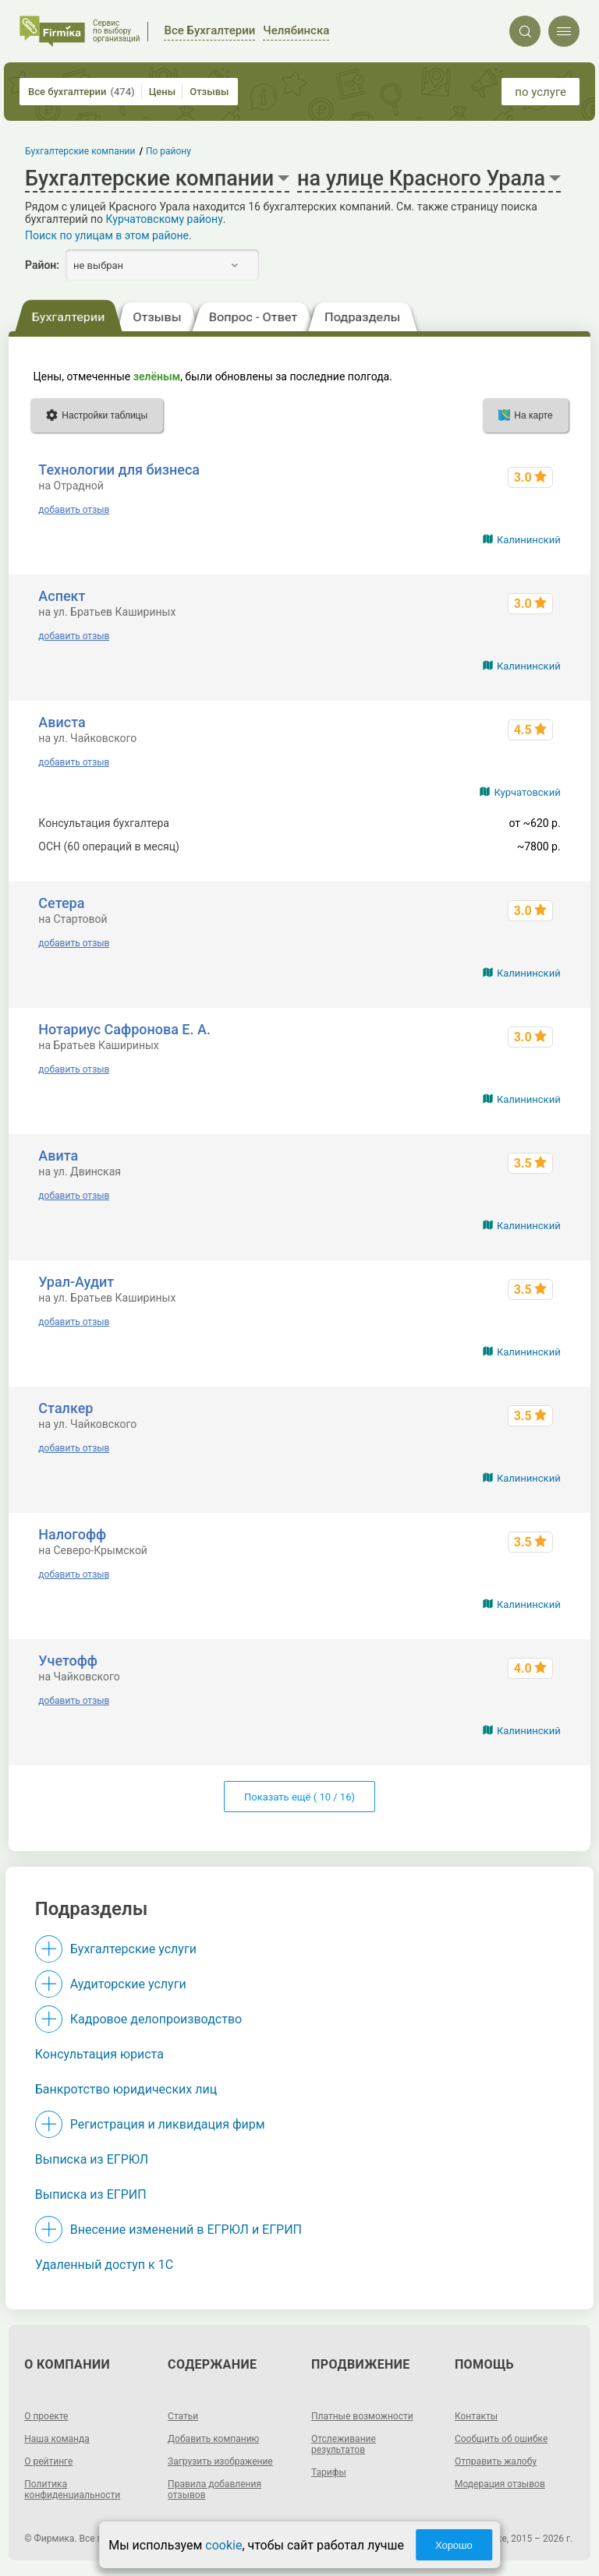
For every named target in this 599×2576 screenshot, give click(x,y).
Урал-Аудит (76, 1282)
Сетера (61, 903)
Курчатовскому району (164, 219)
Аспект (61, 596)
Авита (58, 1155)
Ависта (61, 722)
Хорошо (454, 2545)
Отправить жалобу (496, 2461)
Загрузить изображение (220, 2461)
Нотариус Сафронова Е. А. (124, 1029)
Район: (42, 265)
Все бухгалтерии (81, 91)
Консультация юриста (99, 2054)
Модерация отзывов (500, 2484)
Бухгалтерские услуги (133, 1949)
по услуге (540, 92)
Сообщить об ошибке (501, 2438)
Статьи (183, 2416)
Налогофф (72, 1534)
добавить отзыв (73, 509)
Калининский (529, 540)
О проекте (46, 2416)
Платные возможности (362, 2416)
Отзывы (209, 91)
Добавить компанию (213, 2438)
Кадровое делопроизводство (156, 2019)
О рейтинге (48, 2461)
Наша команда (57, 2438)
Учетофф (67, 1660)
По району (168, 151)
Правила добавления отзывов (214, 2489)
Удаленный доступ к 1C (104, 2264)
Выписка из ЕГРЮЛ (91, 2159)
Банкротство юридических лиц (126, 2089)
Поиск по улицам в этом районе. (108, 235)
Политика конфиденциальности (72, 2489)
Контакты (476, 2416)
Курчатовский (527, 792)
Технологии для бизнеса (119, 469)
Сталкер (65, 1408)
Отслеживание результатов (343, 2444)
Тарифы (328, 2472)
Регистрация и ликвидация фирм (167, 2124)
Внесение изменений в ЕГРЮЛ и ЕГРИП (186, 2229)
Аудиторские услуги (128, 1984)
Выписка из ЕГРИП (91, 2194)
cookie (223, 2545)
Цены (162, 91)
